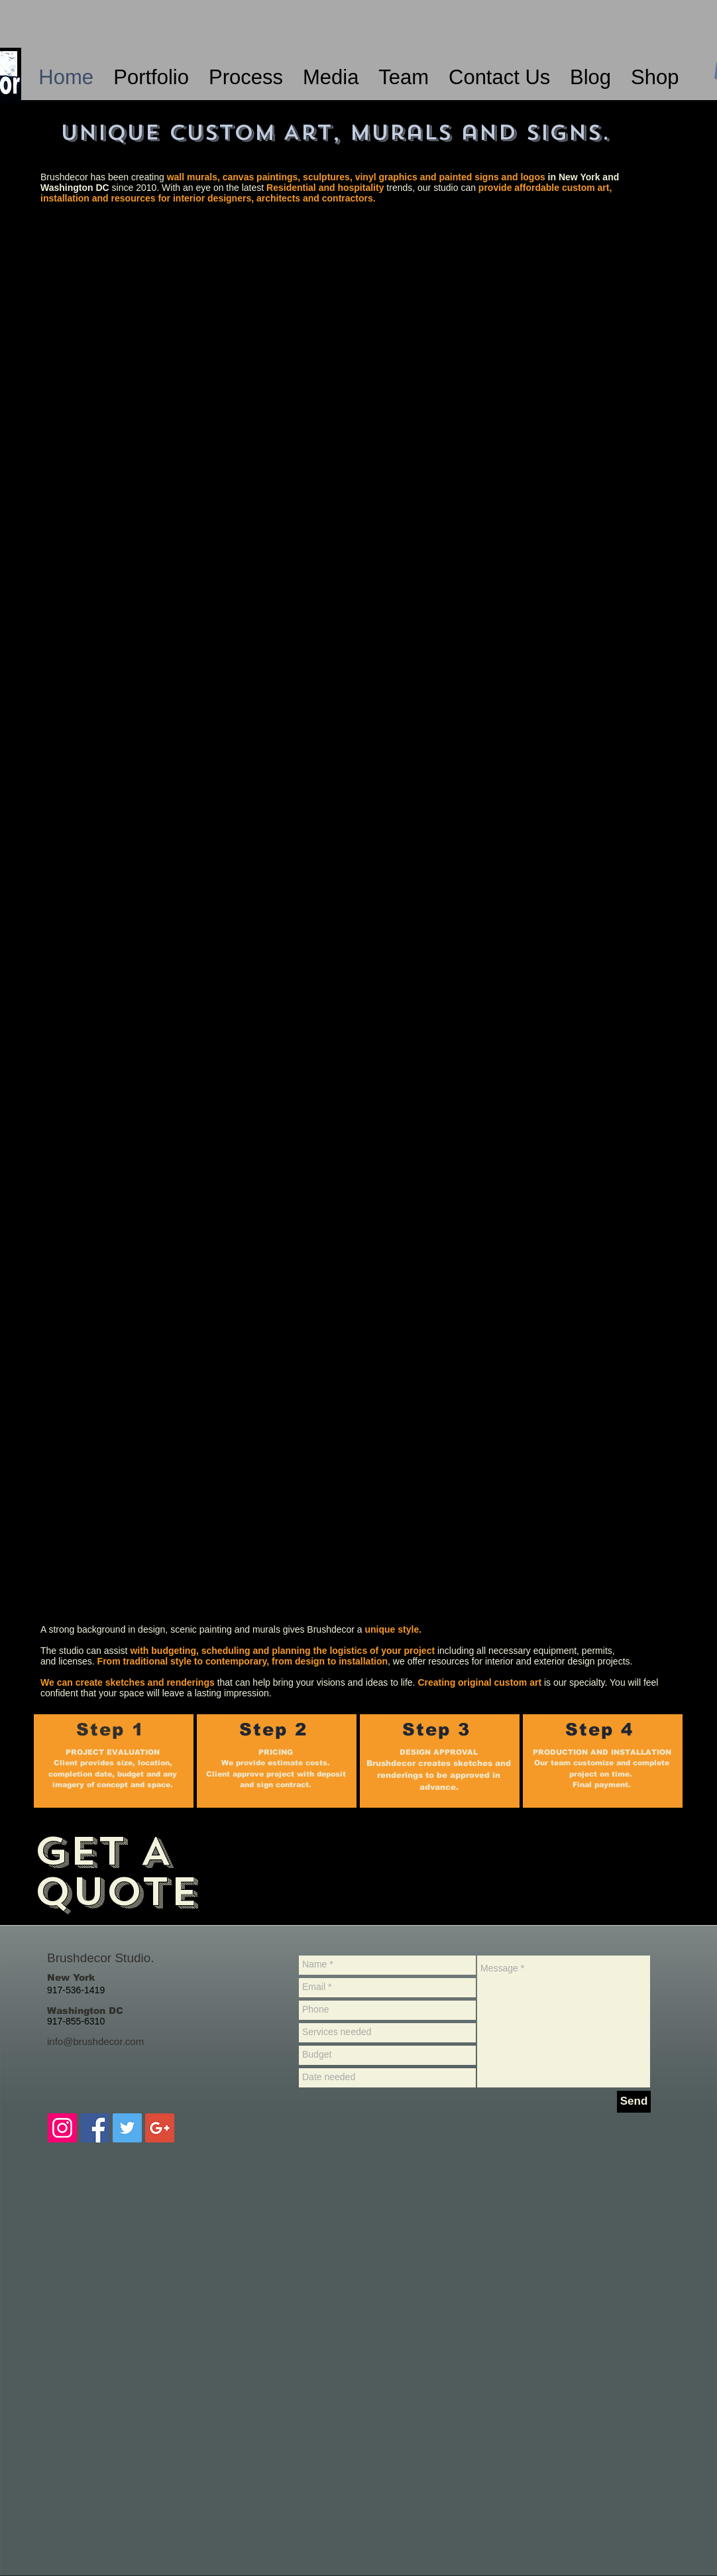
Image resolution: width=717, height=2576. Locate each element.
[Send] (634, 2102)
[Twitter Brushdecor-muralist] (127, 2127)
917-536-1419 (76, 1990)
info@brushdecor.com (95, 2041)
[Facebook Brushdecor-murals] (94, 2127)
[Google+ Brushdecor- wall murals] (159, 2127)
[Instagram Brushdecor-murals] (62, 2127)
